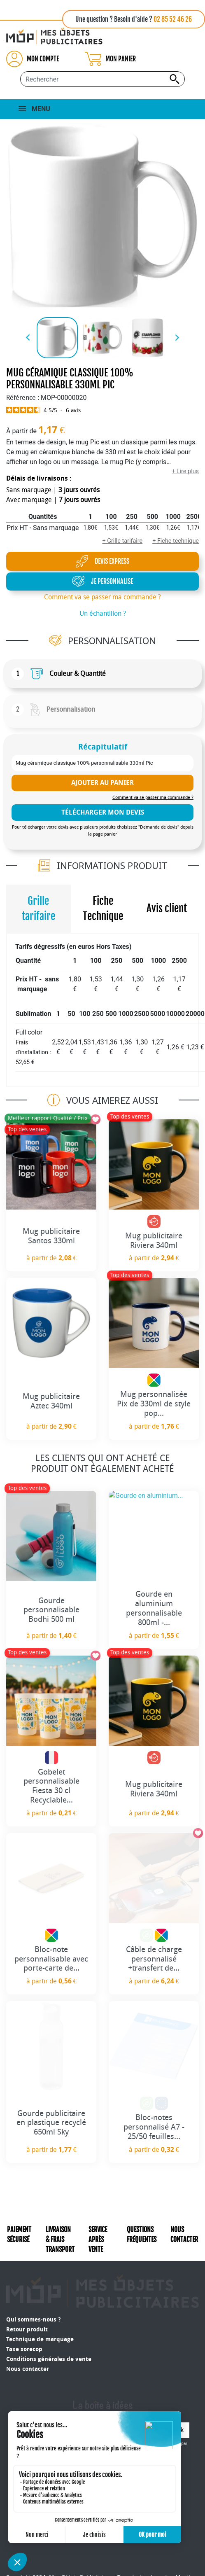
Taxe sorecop (24, 2325)
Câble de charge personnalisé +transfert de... (154, 1959)
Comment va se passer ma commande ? (102, 597)
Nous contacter (27, 2345)
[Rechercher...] (102, 79)
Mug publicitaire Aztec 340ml (51, 1401)
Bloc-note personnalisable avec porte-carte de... (51, 1959)
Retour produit (27, 2305)
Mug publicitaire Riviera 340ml (153, 1240)
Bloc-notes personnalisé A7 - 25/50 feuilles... (153, 2127)
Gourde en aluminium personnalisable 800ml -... (154, 1608)
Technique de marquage (40, 2315)
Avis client (167, 908)
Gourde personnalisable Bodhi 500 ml (51, 1610)
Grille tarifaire (38, 908)
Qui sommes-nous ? (33, 2295)
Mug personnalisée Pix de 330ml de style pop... (154, 1404)
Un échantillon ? (102, 613)
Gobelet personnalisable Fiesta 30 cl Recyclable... (51, 1786)
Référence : (22, 398)
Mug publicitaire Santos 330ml (51, 1235)
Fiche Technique (103, 908)
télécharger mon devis (102, 812)
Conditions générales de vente (48, 2335)
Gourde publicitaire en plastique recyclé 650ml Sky (51, 2123)
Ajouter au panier (102, 783)
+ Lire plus (185, 471)
